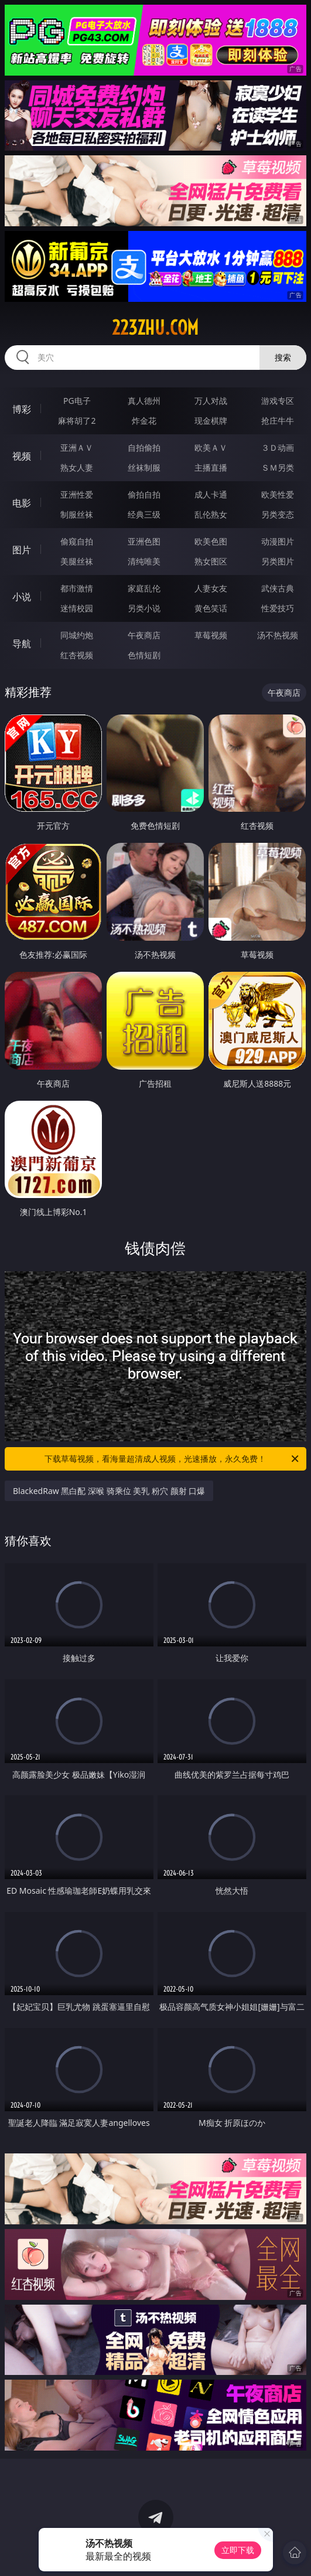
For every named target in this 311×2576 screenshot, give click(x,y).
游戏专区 (277, 400)
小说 (21, 596)
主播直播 (210, 467)
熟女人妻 (76, 467)
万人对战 (210, 400)
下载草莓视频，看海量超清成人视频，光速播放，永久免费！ (172, 1459)
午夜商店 (144, 635)
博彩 (21, 409)
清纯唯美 (144, 561)
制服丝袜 (76, 514)
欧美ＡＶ (210, 447)
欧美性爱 (277, 494)
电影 (21, 502)
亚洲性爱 (76, 494)
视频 (21, 456)
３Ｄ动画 (277, 447)
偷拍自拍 (144, 494)
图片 (21, 549)
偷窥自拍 (76, 541)
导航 (21, 643)
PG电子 (77, 400)
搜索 (283, 357)
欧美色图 (210, 541)
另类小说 (144, 608)
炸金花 (144, 420)
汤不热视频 (277, 635)
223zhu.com (155, 327)
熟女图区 (210, 561)
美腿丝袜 (76, 561)
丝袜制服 (144, 467)
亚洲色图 (144, 541)
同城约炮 (76, 635)
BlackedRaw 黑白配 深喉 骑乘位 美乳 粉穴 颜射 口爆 (109, 1490)
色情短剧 (144, 655)
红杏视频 (76, 655)
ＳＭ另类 (277, 467)
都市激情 (76, 588)
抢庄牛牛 (277, 420)
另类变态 (277, 514)
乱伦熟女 (210, 514)
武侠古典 (277, 588)
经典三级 (144, 514)
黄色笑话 (210, 608)
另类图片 (277, 561)
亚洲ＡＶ (76, 447)
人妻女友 (210, 588)
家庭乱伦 (144, 588)
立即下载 (237, 2549)
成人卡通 (210, 494)
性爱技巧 (277, 608)
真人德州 (144, 400)
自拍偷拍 (144, 447)
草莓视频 (210, 635)
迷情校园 (76, 608)
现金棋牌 (210, 420)
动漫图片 (277, 541)
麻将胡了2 (76, 420)
